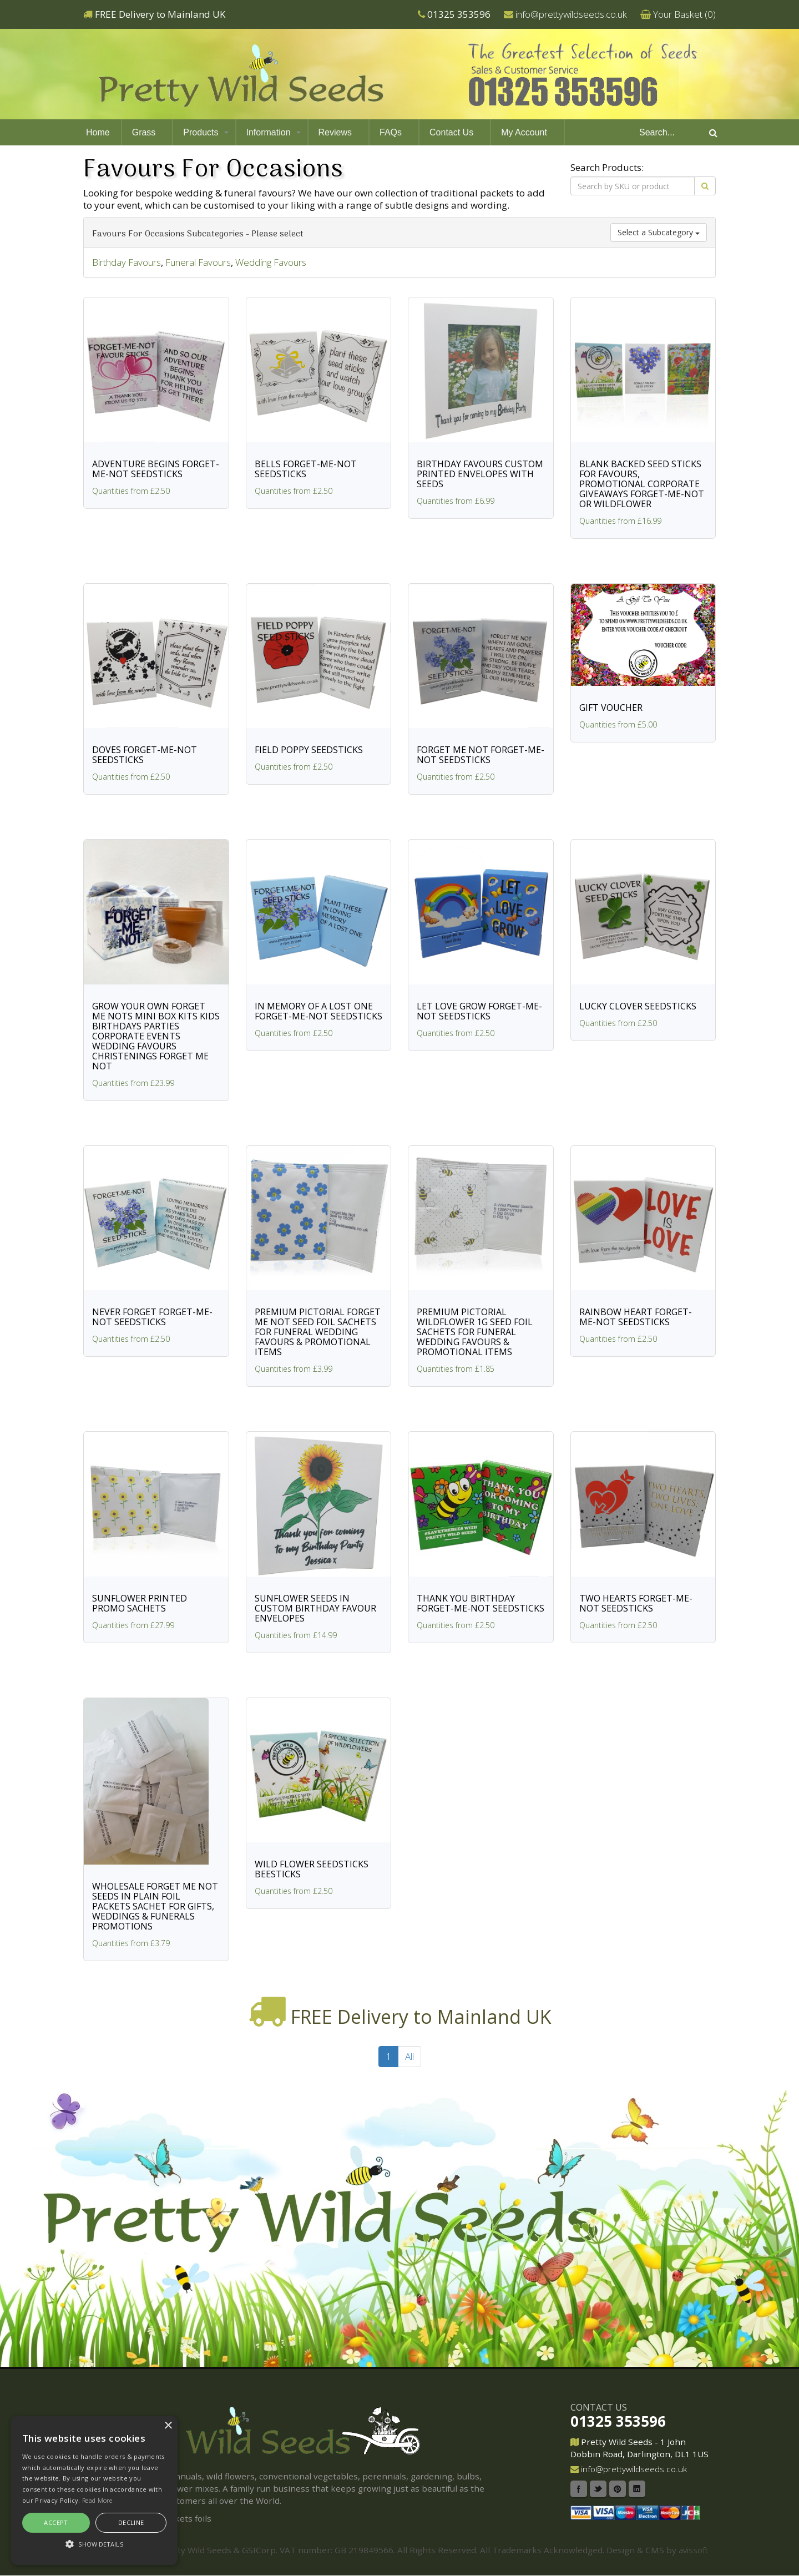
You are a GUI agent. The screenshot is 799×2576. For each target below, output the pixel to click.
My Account (524, 132)
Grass (144, 132)
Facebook (578, 2489)
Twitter (598, 2489)
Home (98, 132)
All (409, 2056)
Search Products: (607, 167)
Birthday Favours (126, 262)
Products (200, 132)
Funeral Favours (198, 262)
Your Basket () (684, 14)
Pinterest (617, 2489)
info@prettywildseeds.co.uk (571, 14)
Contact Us (451, 132)
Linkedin (637, 2489)
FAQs (391, 132)
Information (268, 132)
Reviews (335, 132)
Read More (97, 2500)
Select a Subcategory (659, 232)
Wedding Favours (270, 262)
